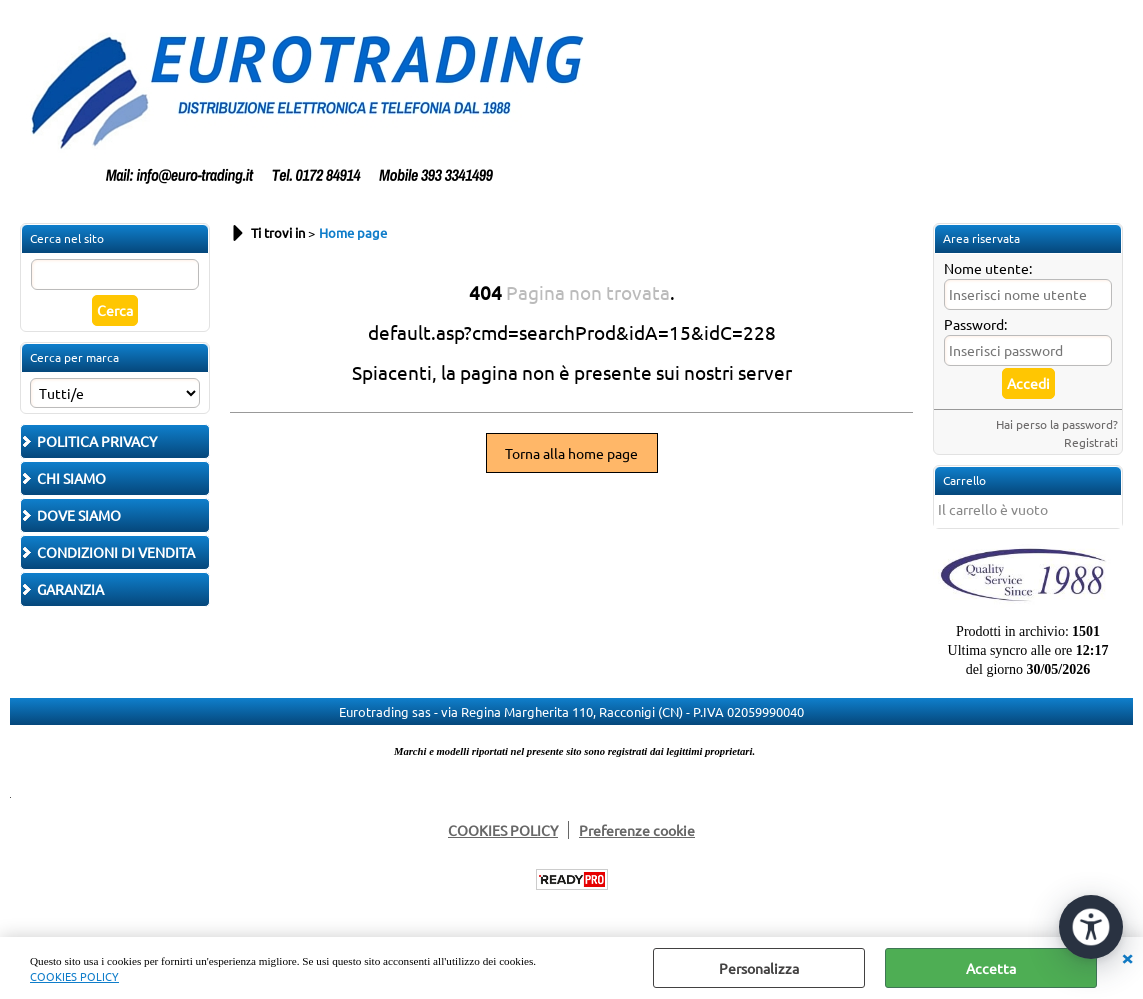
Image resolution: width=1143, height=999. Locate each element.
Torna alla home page (571, 453)
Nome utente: (988, 268)
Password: (975, 324)
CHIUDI (1127, 957)
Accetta (991, 968)
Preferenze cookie (637, 830)
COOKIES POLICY (74, 976)
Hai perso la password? (1057, 424)
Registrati (1091, 442)
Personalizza (759, 968)
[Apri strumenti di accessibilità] (1091, 927)
